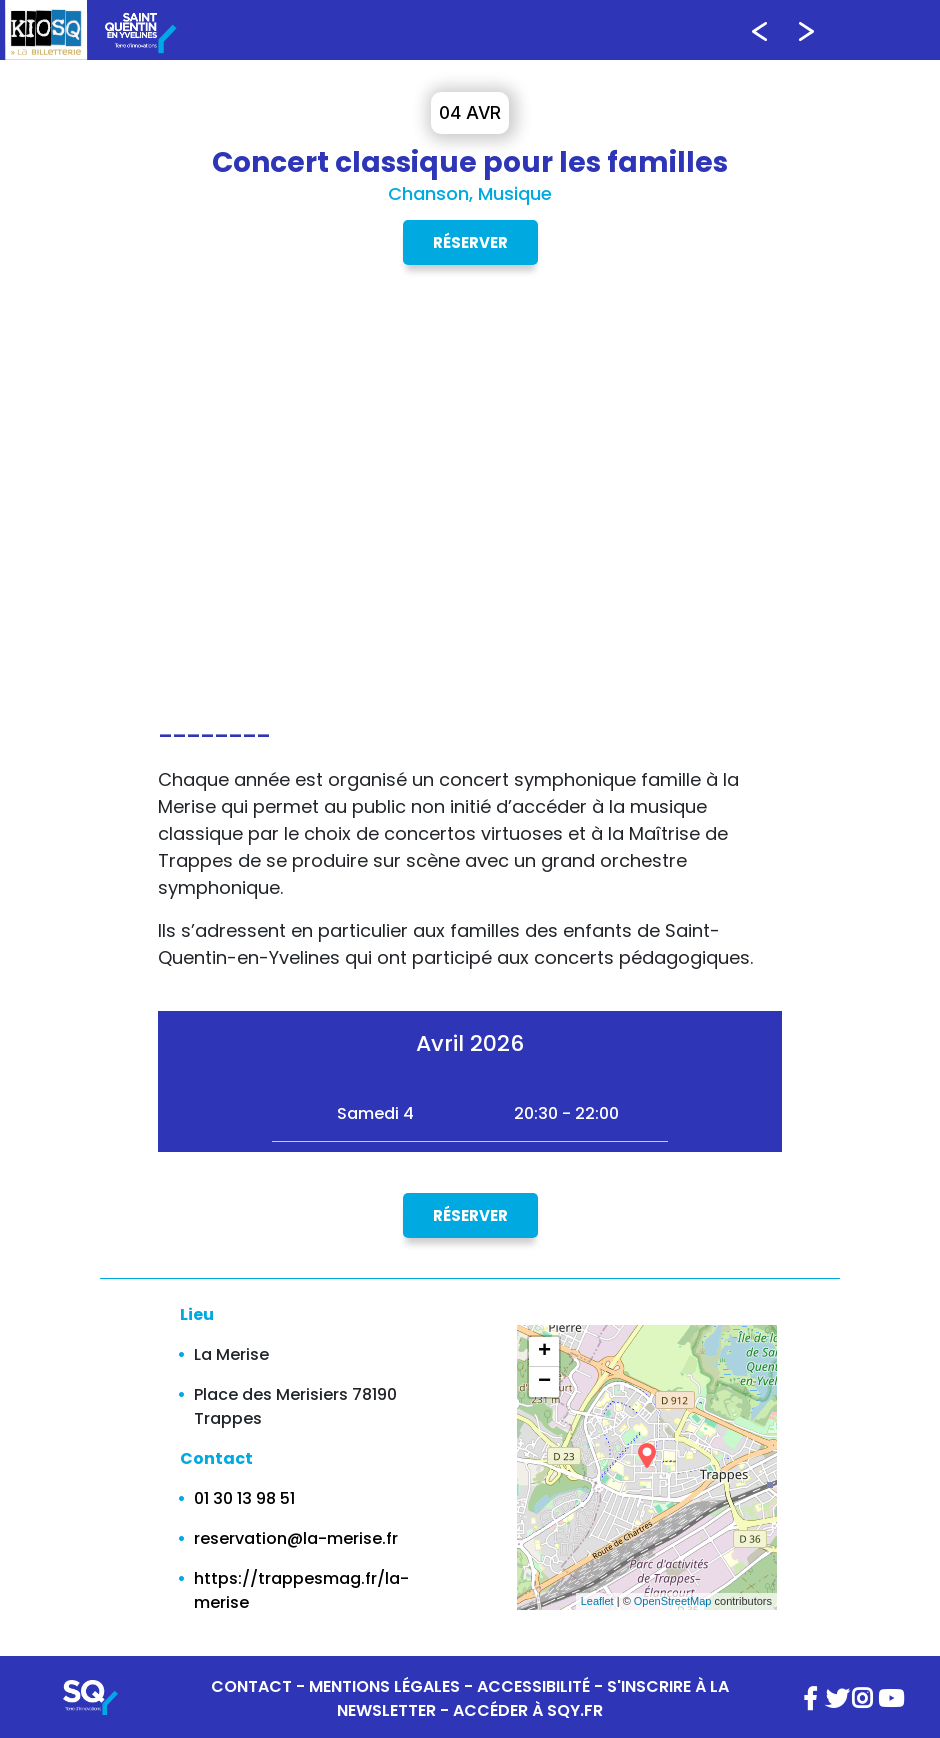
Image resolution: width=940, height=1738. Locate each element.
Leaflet (597, 1601)
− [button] (544, 1382)
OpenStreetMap (673, 1601)
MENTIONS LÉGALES (384, 1686)
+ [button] (544, 1352)
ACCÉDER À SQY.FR (528, 1710)
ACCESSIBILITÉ (533, 1686)
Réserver (470, 242)
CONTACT (251, 1686)
